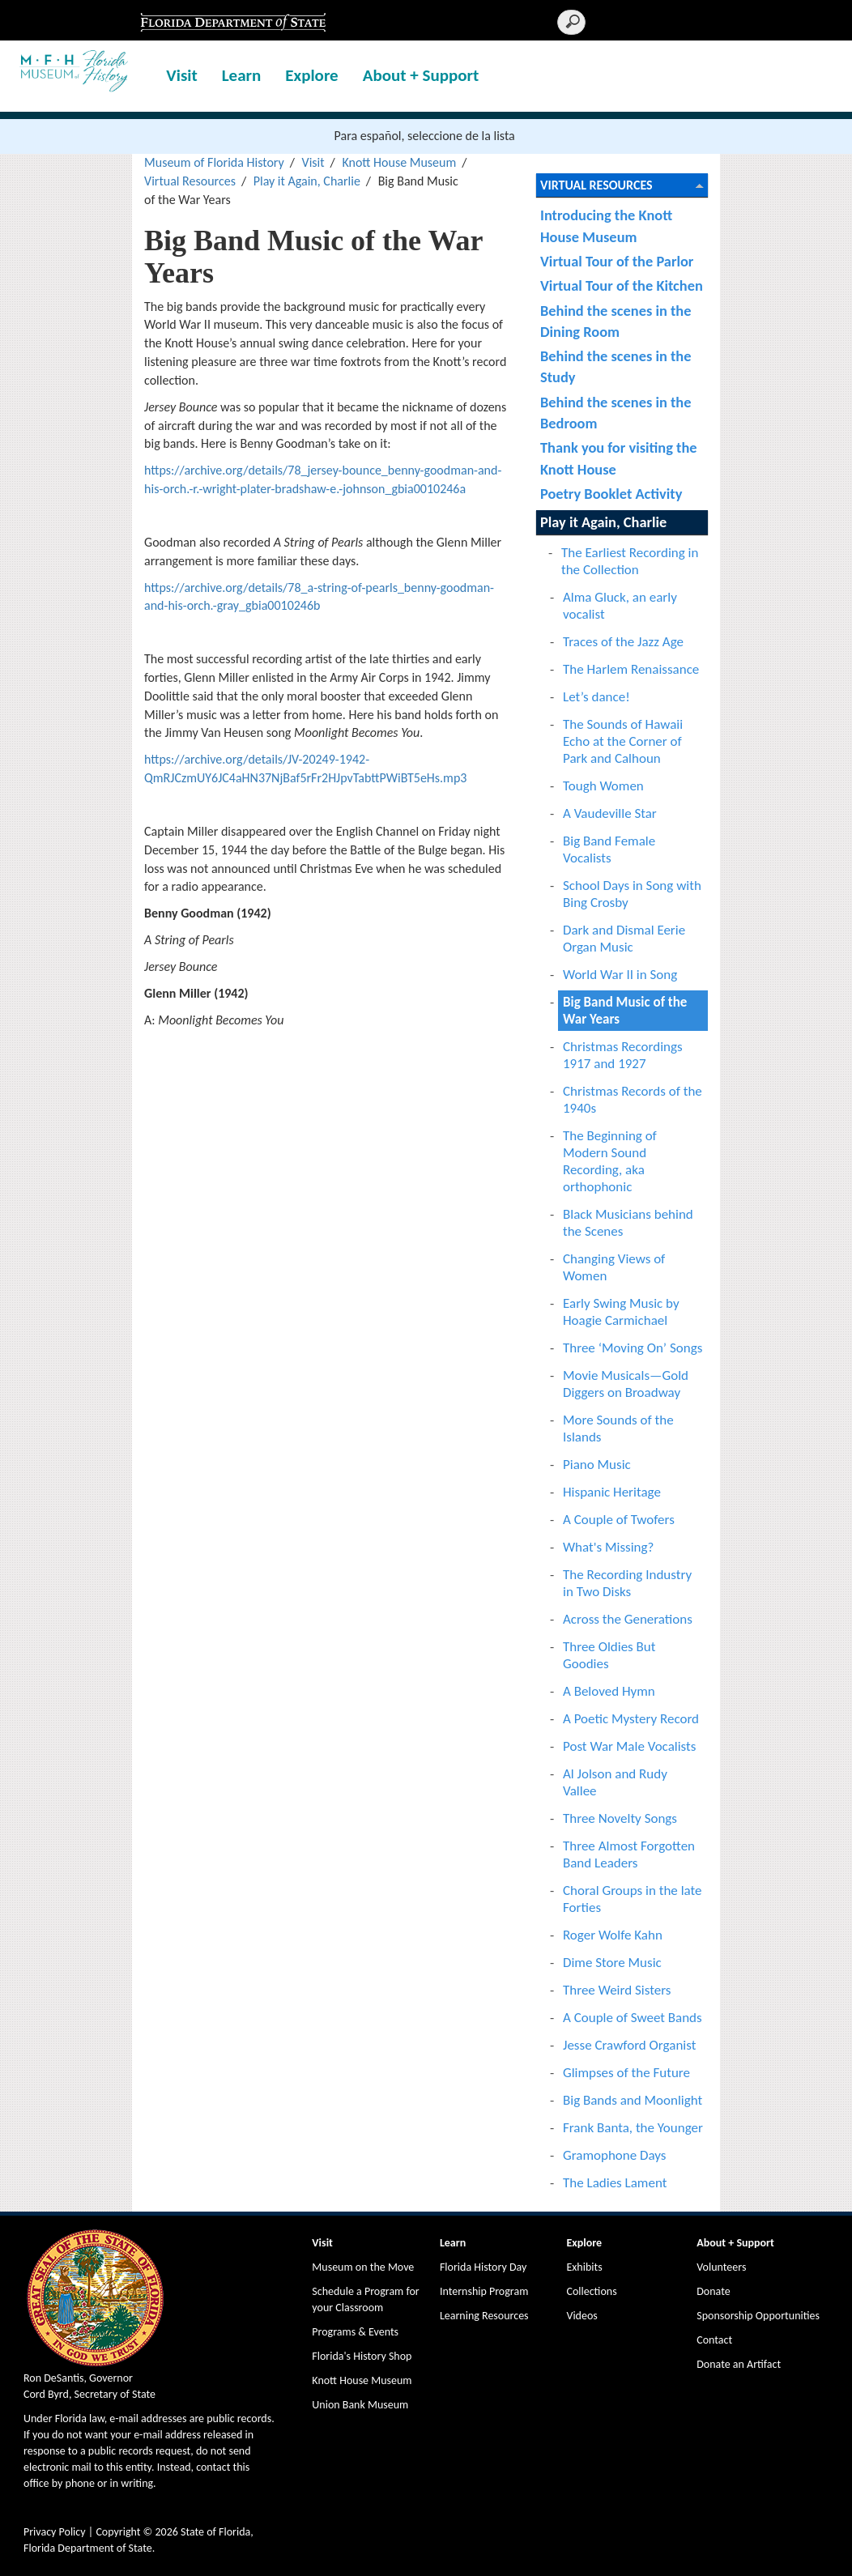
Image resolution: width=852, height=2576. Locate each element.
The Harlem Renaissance (631, 669)
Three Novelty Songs (620, 1818)
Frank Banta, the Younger (633, 2127)
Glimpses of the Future (626, 2072)
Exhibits (584, 2267)
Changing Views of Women (614, 1267)
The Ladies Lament (615, 2182)
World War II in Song (620, 974)
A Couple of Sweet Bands (632, 2017)
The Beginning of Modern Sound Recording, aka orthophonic (610, 1161)
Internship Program (484, 2291)
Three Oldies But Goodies (609, 1655)
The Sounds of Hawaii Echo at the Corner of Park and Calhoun (623, 741)
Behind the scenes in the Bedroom (615, 412)
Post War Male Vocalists (629, 1746)
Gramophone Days (615, 2155)
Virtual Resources (190, 181)
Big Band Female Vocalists (609, 849)
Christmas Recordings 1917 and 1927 (623, 1055)
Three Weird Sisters (617, 1990)
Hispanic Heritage (612, 1492)
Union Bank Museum (360, 2405)
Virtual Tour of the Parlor (616, 261)
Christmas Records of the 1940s (632, 1100)
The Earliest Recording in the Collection (629, 561)
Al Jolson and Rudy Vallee (615, 1782)
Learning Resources (484, 2316)
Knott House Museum (399, 162)
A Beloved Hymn (609, 1691)
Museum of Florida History (214, 162)
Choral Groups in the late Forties (632, 1899)
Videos (581, 2316)
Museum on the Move (363, 2267)
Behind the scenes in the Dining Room (615, 321)
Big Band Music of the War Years (625, 1011)
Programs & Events (355, 2332)
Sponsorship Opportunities (758, 2316)
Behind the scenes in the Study (615, 366)
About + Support (421, 75)
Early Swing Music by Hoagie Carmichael (621, 1312)
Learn (242, 75)
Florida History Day (483, 2267)
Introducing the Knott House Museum (606, 225)
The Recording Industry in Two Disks (627, 1583)
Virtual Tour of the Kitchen (621, 285)
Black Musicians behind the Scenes (628, 1223)
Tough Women (603, 785)
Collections (591, 2291)
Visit (181, 75)
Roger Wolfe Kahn (612, 1935)
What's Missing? (608, 1547)
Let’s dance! (596, 696)
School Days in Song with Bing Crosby (632, 894)
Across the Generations (627, 1619)
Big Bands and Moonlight (632, 2100)
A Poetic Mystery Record (631, 1718)
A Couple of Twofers (619, 1519)
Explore (311, 75)
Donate (713, 2291)
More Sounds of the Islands (618, 1428)
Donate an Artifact (739, 2364)
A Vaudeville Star (610, 813)
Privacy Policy (54, 2532)
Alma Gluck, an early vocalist (620, 606)
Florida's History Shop (361, 2356)
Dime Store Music (612, 1962)
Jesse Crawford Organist (629, 2045)
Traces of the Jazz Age (623, 641)
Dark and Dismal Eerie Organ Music (624, 939)
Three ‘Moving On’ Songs (632, 1347)
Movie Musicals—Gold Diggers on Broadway (625, 1384)
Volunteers (721, 2267)
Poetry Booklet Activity (611, 493)
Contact (714, 2340)
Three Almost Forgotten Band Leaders (629, 1854)
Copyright (118, 2532)
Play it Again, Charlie (306, 181)
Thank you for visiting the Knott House (618, 458)
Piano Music (597, 1464)
